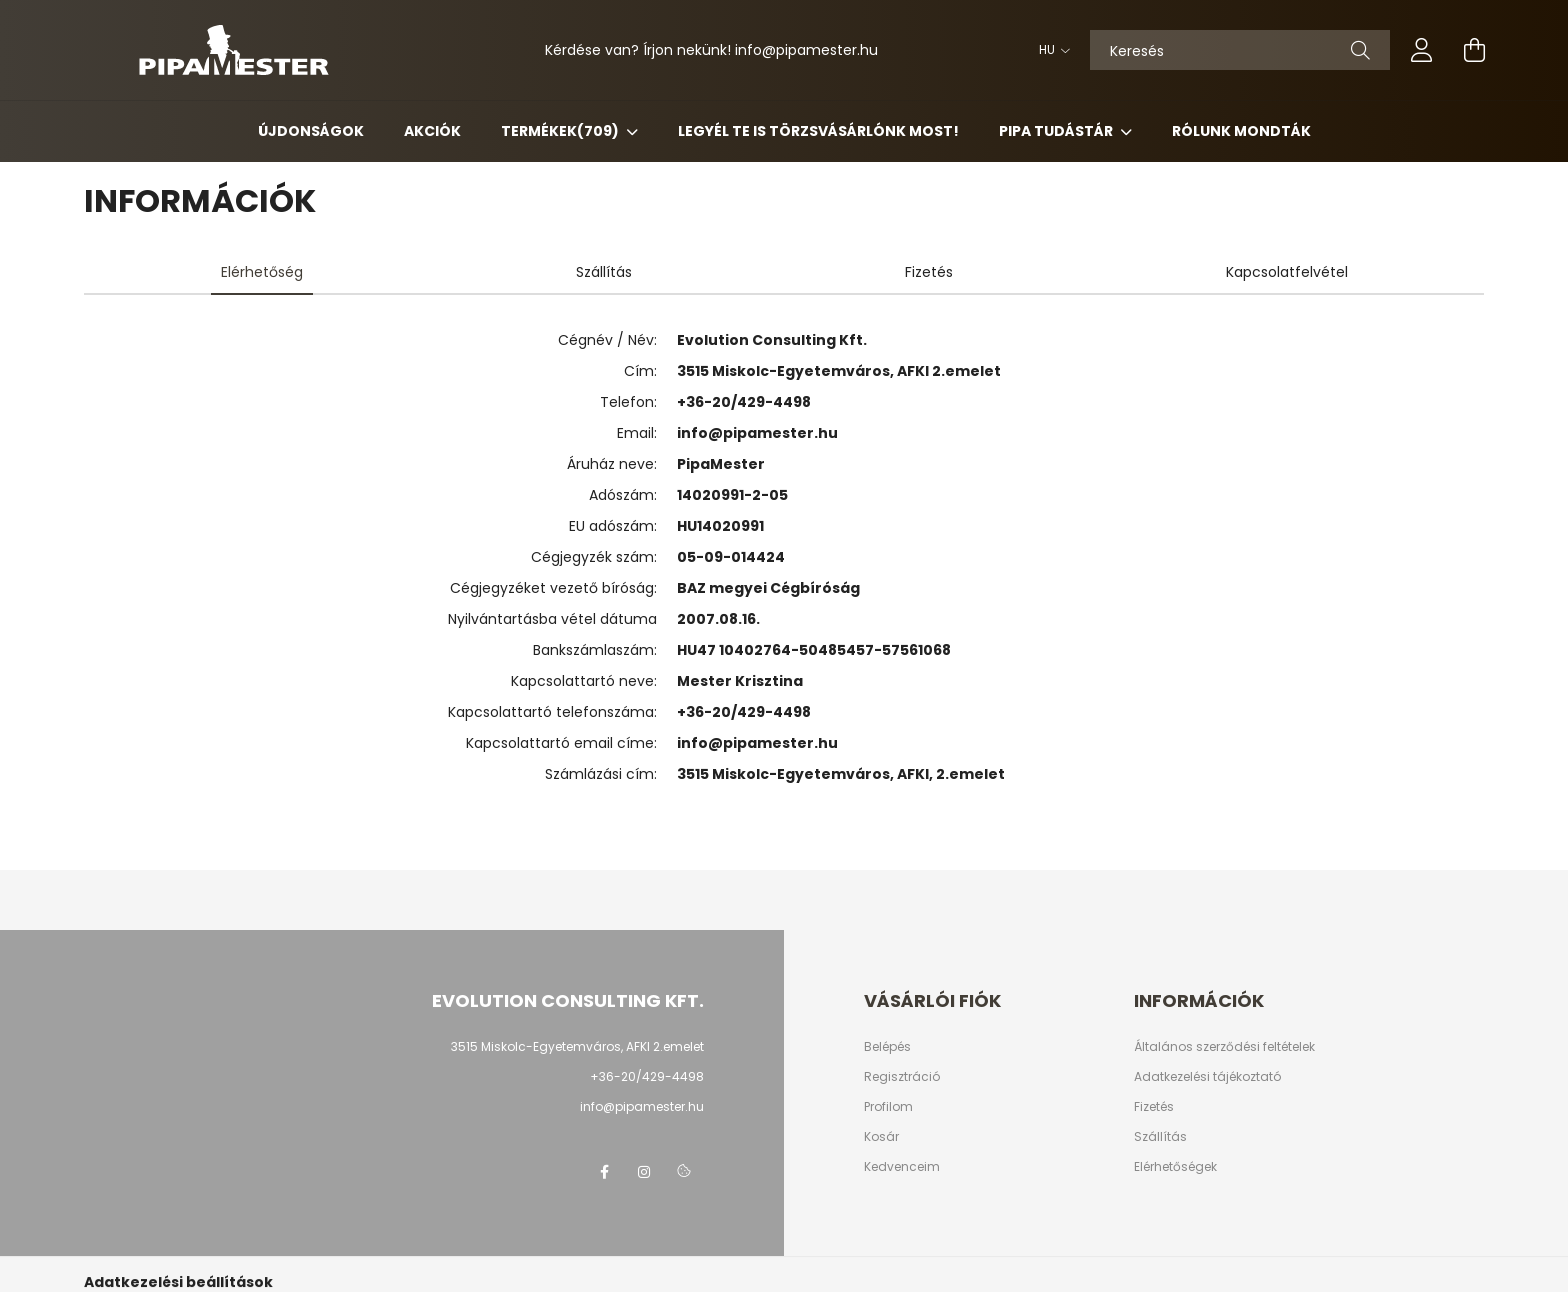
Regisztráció (902, 1077)
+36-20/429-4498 (744, 402)
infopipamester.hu (806, 50)
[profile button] (1422, 50)
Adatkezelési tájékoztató (1207, 1077)
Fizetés (1154, 1107)
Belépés (887, 1047)
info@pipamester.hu (757, 433)
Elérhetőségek (1175, 1167)
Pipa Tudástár (1057, 131)
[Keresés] (1240, 50)
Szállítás (1160, 1137)
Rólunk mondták (1241, 131)
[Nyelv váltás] (1049, 50)
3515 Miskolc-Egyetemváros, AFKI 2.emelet (577, 1046)
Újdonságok (311, 131)
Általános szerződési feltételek (1224, 1047)
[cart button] (1474, 50)
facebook (604, 1172)
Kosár (881, 1137)
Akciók (432, 131)
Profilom (888, 1107)
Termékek (561, 131)
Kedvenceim (902, 1167)
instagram (644, 1172)
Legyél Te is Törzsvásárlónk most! (818, 131)
